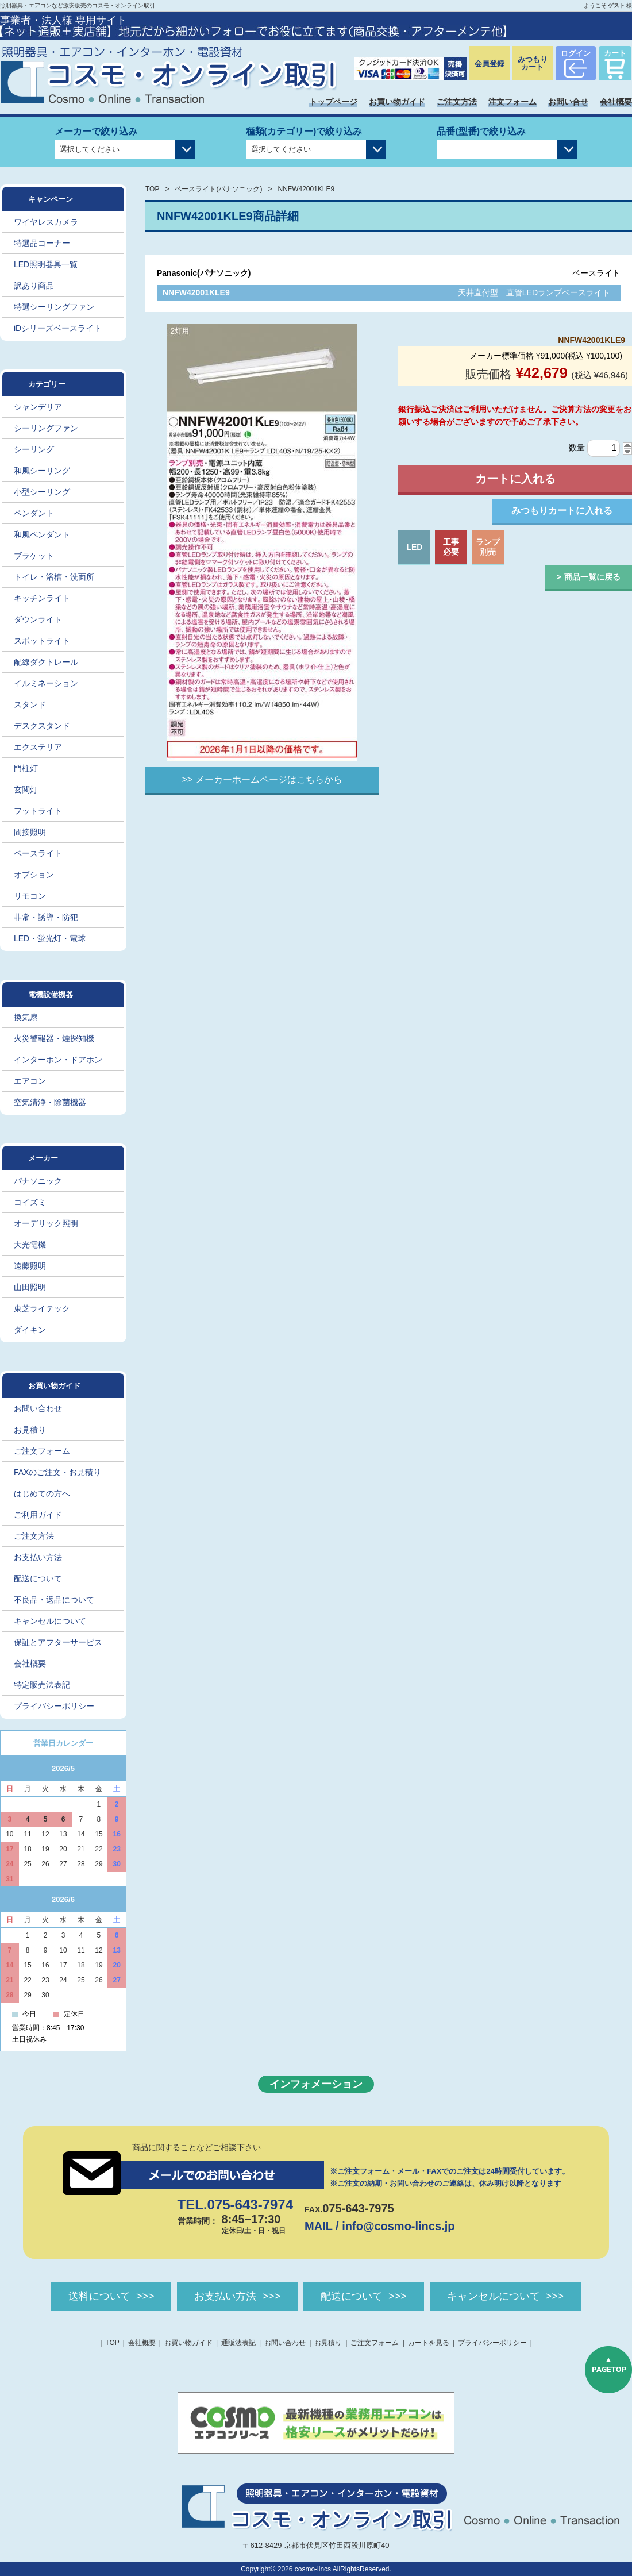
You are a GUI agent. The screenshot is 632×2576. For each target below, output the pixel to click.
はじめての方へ (42, 1493)
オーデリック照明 (46, 1223)
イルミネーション (46, 683)
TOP (152, 189)
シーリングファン (46, 428)
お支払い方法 (38, 1557)
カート (615, 53)
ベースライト (38, 853)
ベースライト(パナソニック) (218, 189)
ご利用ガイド (38, 1514)
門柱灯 (26, 768)
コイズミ (30, 1202)
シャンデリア (38, 406)
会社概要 (616, 101)
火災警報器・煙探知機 (54, 1038)
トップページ (333, 101)
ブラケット (34, 555)
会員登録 (489, 63)
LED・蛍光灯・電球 (50, 938)
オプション (34, 874)
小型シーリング (42, 491)
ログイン (576, 53)
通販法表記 (238, 2343)
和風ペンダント (42, 534)
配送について (38, 1578)
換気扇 (26, 1017)
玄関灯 (26, 789)
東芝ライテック (42, 1308)
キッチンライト (42, 598)
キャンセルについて (50, 1621)
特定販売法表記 (42, 1684)
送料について (99, 2296)
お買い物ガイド (397, 101)
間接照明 (30, 832)
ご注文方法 (457, 101)
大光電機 (30, 1244)
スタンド (30, 704)
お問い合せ (568, 101)
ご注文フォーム (42, 1451)
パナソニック (38, 1180)
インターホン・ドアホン (58, 1059)
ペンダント (34, 513)
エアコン (30, 1080)
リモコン (30, 895)
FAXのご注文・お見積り (57, 1472)
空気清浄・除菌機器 (50, 1102)
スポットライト (42, 640)
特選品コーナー (42, 243)
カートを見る (428, 2343)
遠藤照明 (30, 1265)
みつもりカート (533, 63)
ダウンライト (38, 619)
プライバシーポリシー (54, 1706)
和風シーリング (42, 470)
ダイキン (30, 1329)
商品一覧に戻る (592, 577)
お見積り (30, 1429)
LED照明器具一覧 (46, 264)
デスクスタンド (42, 725)
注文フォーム (512, 101)
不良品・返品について (54, 1599)
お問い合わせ (38, 1408)
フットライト (38, 810)
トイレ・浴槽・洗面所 (54, 577)
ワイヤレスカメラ (46, 221)
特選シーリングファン (54, 306)
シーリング (34, 449)
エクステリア (38, 747)
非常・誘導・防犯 (46, 917)
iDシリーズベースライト (58, 328)
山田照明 (30, 1287)
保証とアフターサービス (58, 1642)
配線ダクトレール (46, 662)
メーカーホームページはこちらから (268, 779)
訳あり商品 (34, 285)
